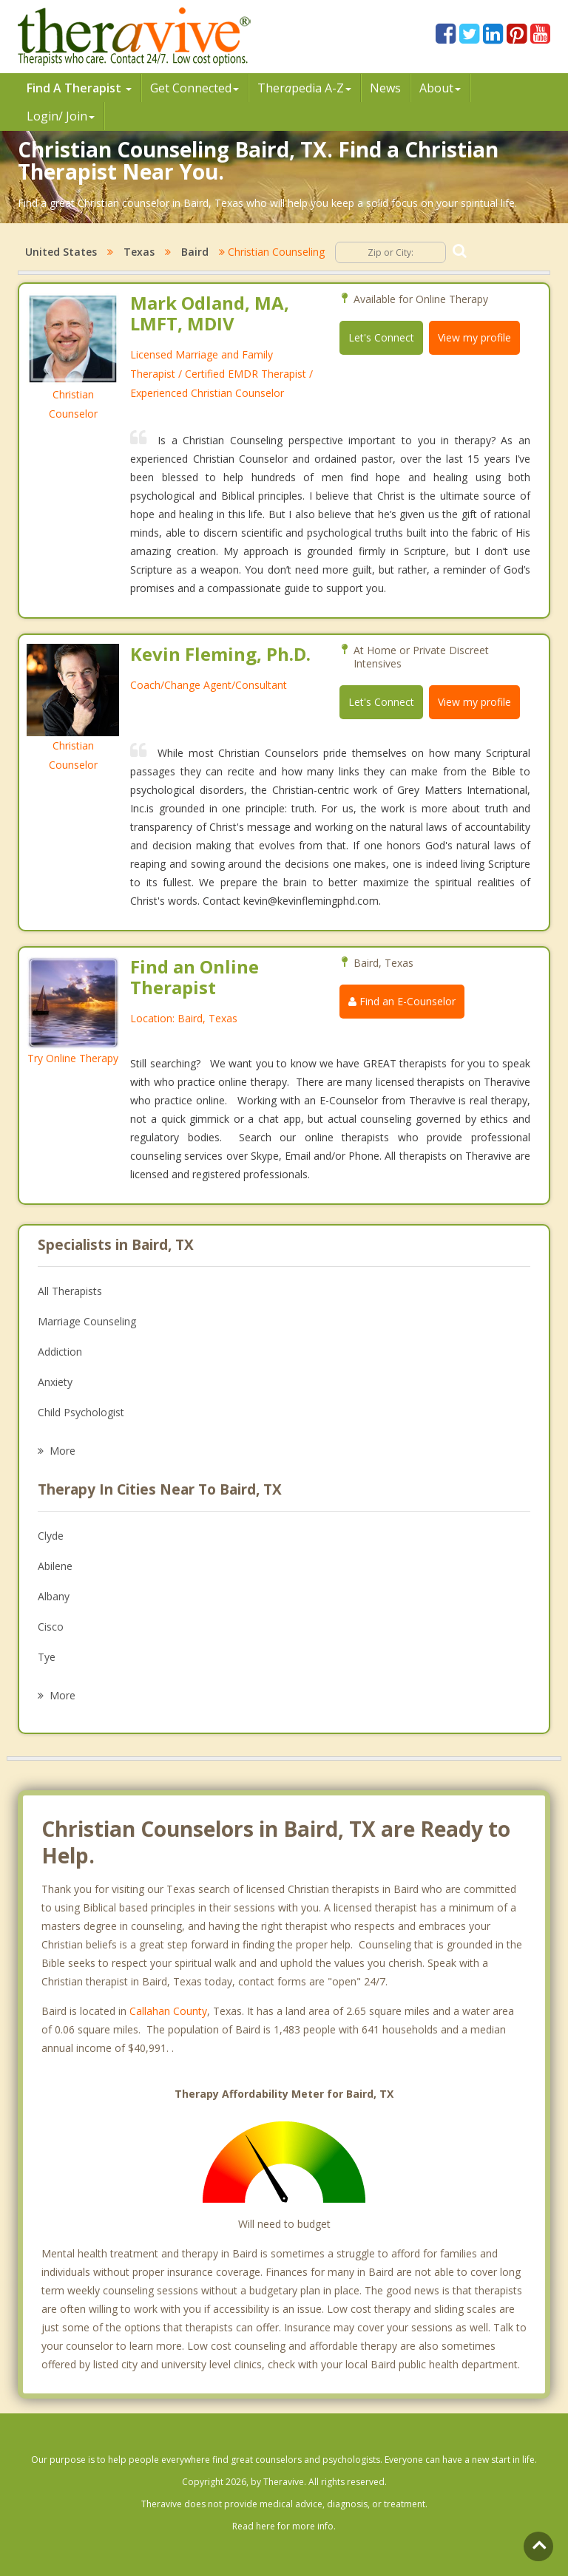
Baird (195, 252)
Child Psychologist (81, 1412)
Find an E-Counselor (402, 1001)
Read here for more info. (284, 2526)
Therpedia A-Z (304, 88)
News (385, 88)
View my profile (474, 337)
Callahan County (168, 2011)
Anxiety (55, 1382)
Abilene (55, 1566)
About (440, 88)
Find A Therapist (79, 88)
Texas (139, 252)
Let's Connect (381, 337)
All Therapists (70, 1291)
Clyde (51, 1536)
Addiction (60, 1352)
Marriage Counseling (87, 1321)
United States (61, 252)
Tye (46, 1657)
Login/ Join (61, 116)
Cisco (51, 1627)
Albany (54, 1596)
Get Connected (194, 88)
